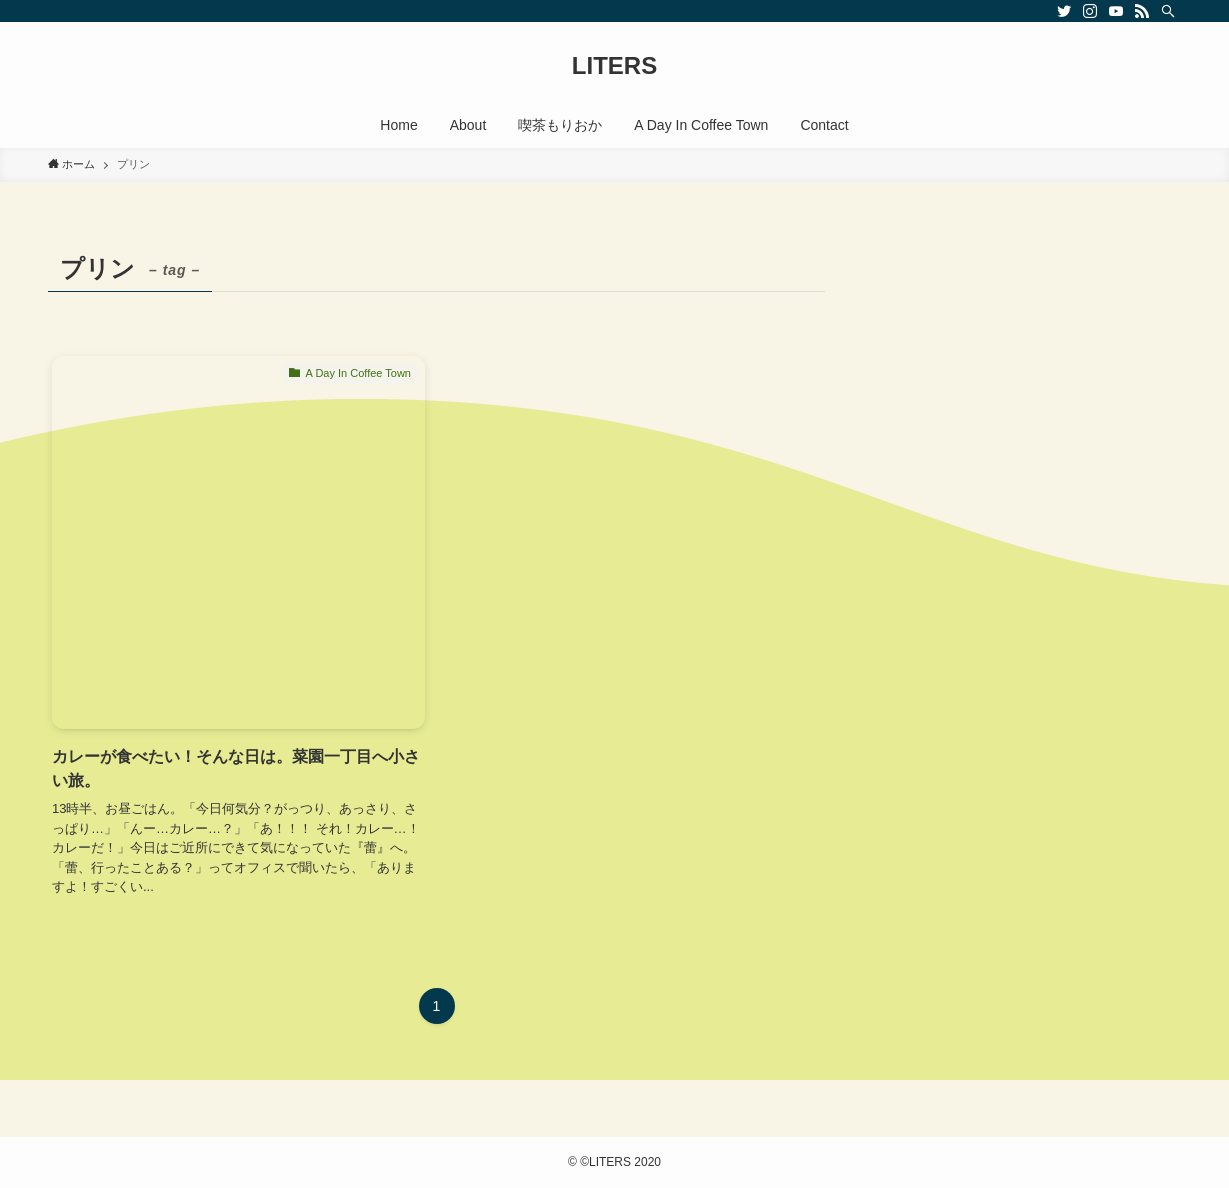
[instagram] (1090, 11)
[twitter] (1064, 11)
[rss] (1142, 11)
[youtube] (1116, 11)
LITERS (614, 66)
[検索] (1168, 11)
